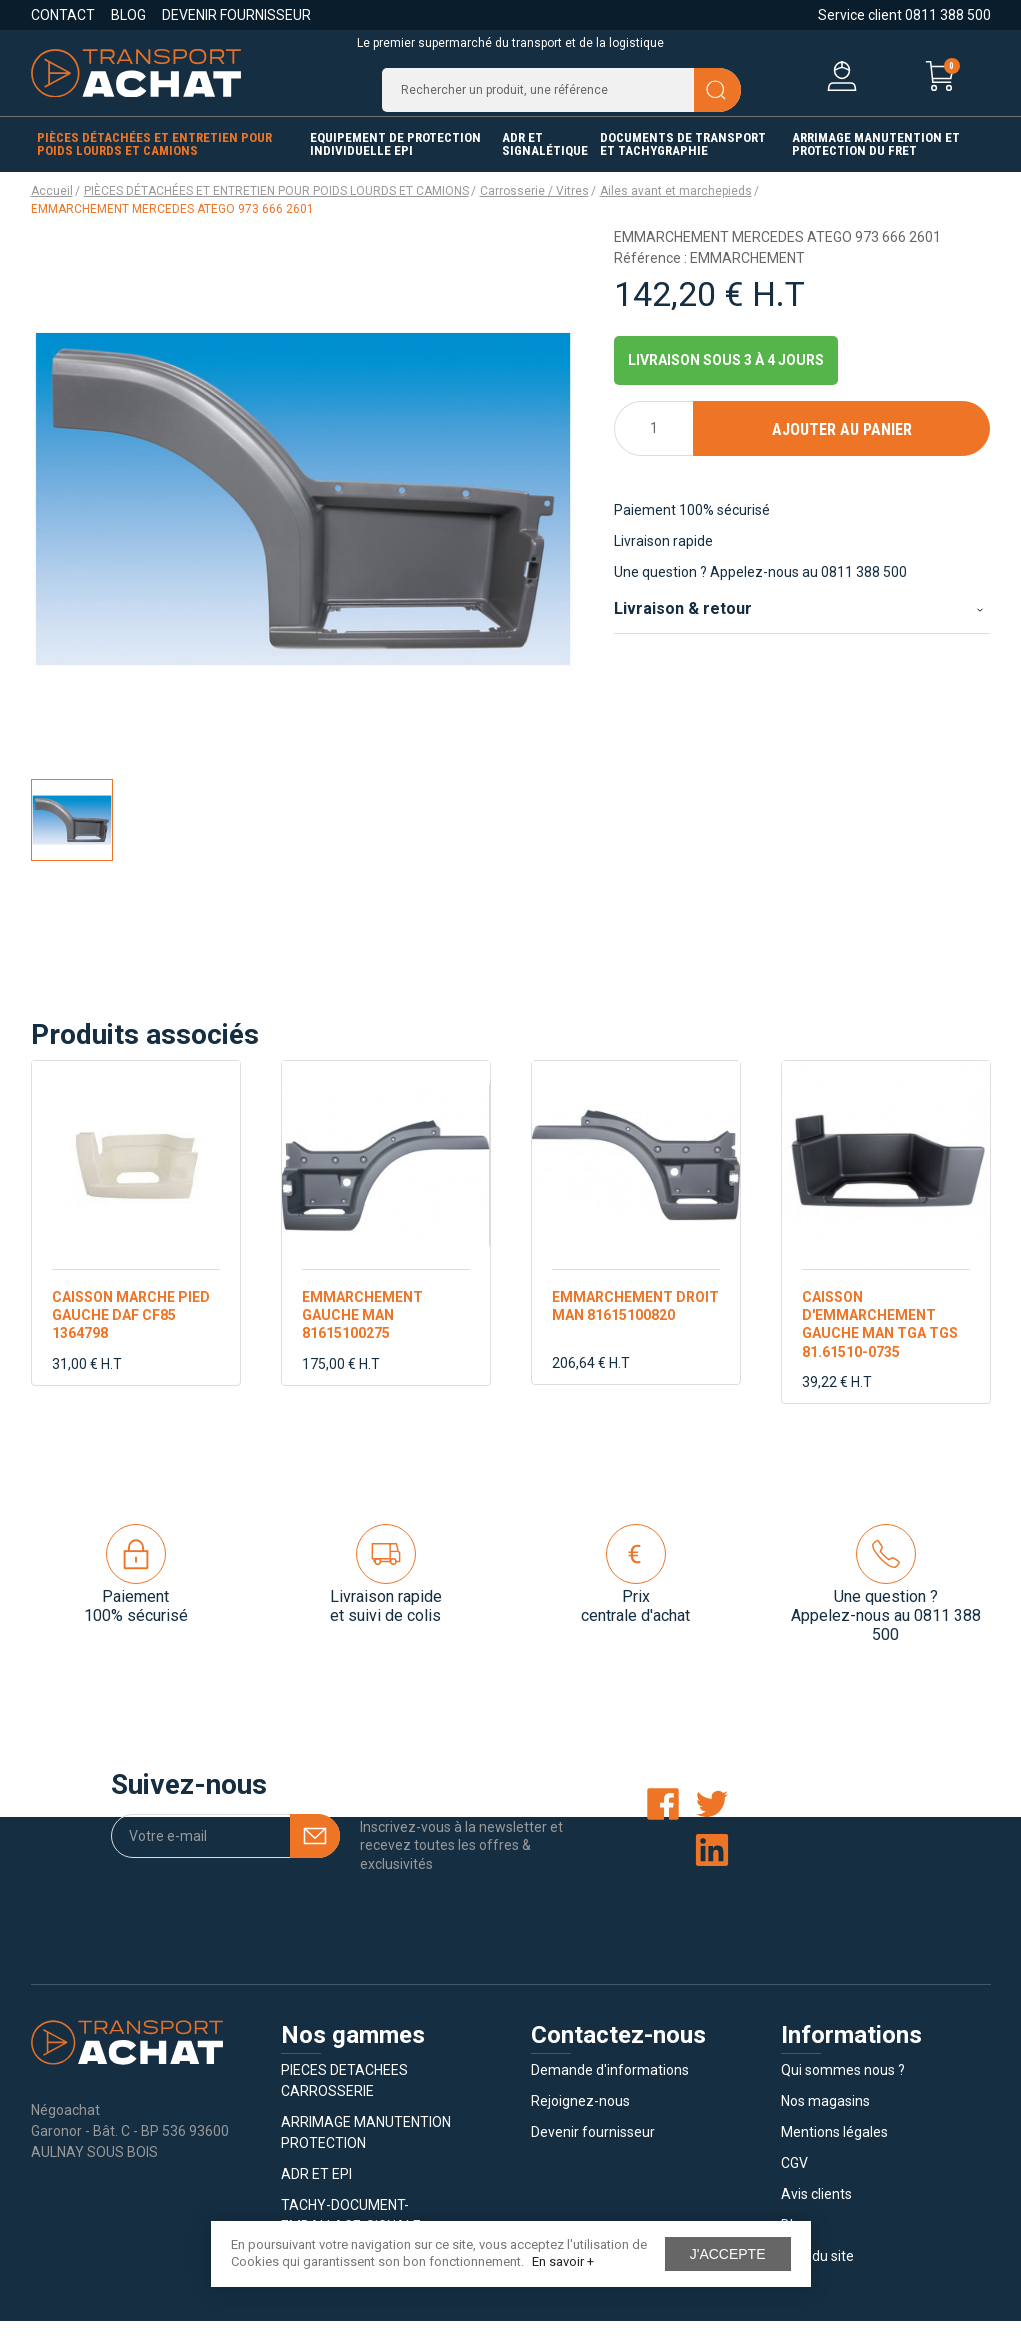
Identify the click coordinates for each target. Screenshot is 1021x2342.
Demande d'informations (610, 2091)
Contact (63, 15)
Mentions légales (834, 2153)
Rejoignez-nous (580, 2122)
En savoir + (563, 2261)
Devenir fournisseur (236, 15)
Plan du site (817, 2277)
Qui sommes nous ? (843, 2091)
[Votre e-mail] (225, 1857)
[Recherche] (561, 100)
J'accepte (728, 2254)
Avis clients (816, 2215)
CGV (794, 2184)
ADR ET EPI (316, 2195)
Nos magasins (825, 2122)
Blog (128, 15)
